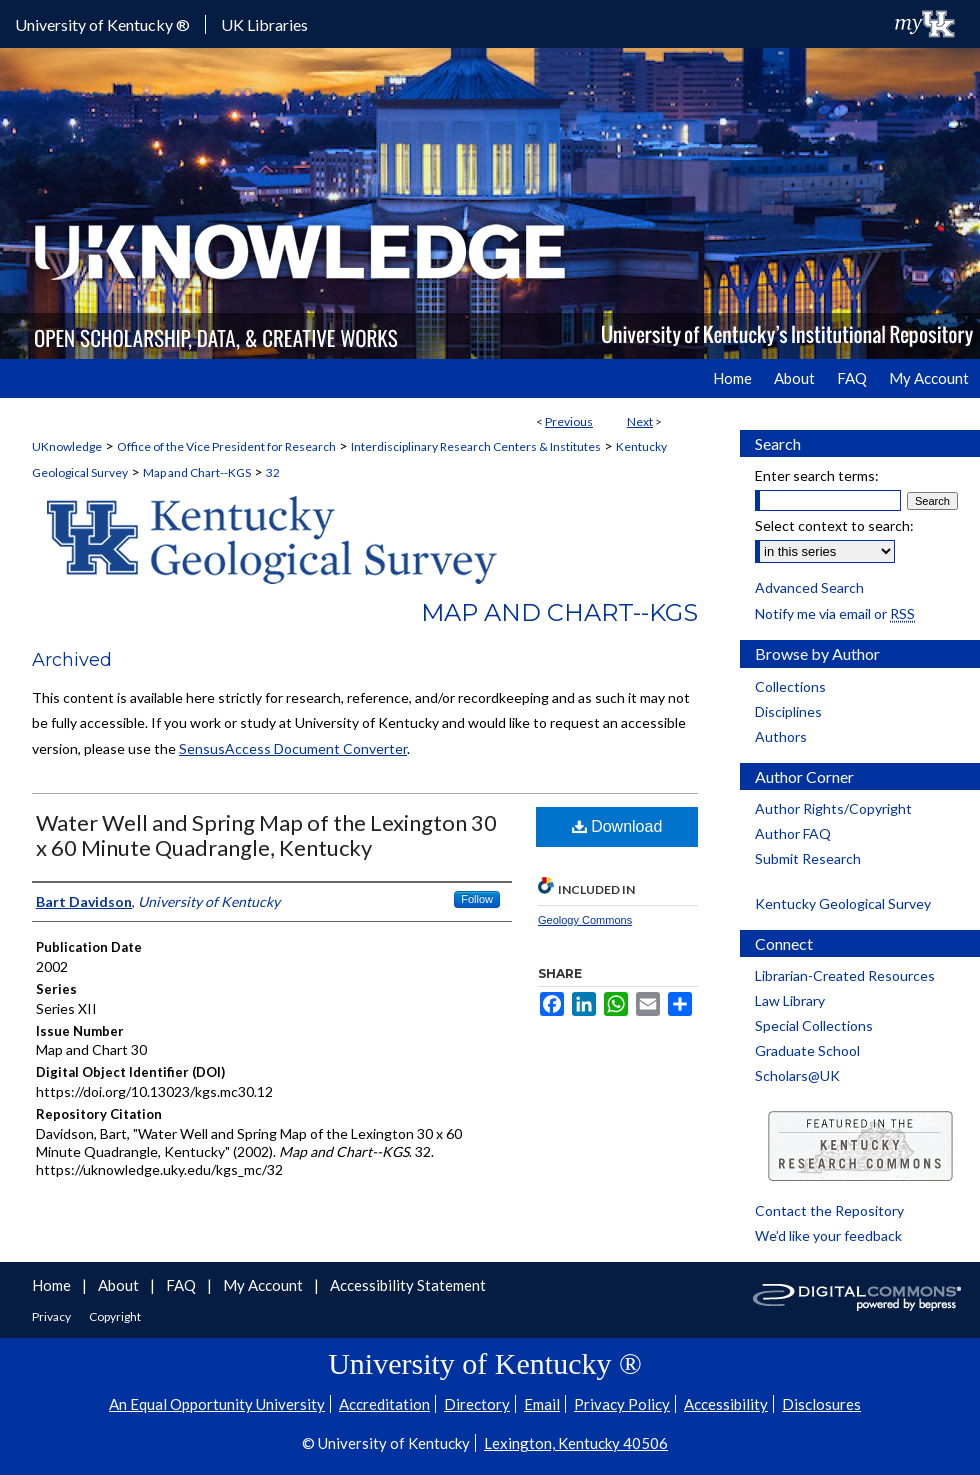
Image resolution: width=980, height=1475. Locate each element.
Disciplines (788, 711)
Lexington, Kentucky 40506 (576, 1443)
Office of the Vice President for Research (226, 446)
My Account (264, 1285)
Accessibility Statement (408, 1285)
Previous (569, 421)
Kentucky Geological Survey (843, 903)
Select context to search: (834, 525)
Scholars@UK (797, 1075)
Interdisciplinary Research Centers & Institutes (476, 446)
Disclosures (821, 1404)
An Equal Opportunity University (217, 1404)
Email (542, 1404)
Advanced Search (809, 587)
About (120, 1285)
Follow (477, 899)
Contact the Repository (829, 1210)
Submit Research (808, 858)
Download (617, 826)
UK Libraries (264, 24)
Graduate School (807, 1050)
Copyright (115, 1316)
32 (273, 472)
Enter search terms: (817, 475)
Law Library (790, 1000)
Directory (477, 1404)
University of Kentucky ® (102, 24)
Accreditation (384, 1404)
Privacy (52, 1316)
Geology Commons (585, 920)
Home (53, 1285)
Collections (790, 686)
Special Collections (814, 1025)
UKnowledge (67, 446)
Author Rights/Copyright (833, 808)
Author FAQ (793, 833)
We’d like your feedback (828, 1235)
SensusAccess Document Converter (293, 748)
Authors (781, 736)
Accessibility (726, 1404)
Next (640, 421)
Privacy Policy (622, 1404)
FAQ (182, 1285)
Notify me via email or (835, 613)
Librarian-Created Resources (845, 975)
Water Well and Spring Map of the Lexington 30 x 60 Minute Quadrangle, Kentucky (266, 835)
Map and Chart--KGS (197, 472)
